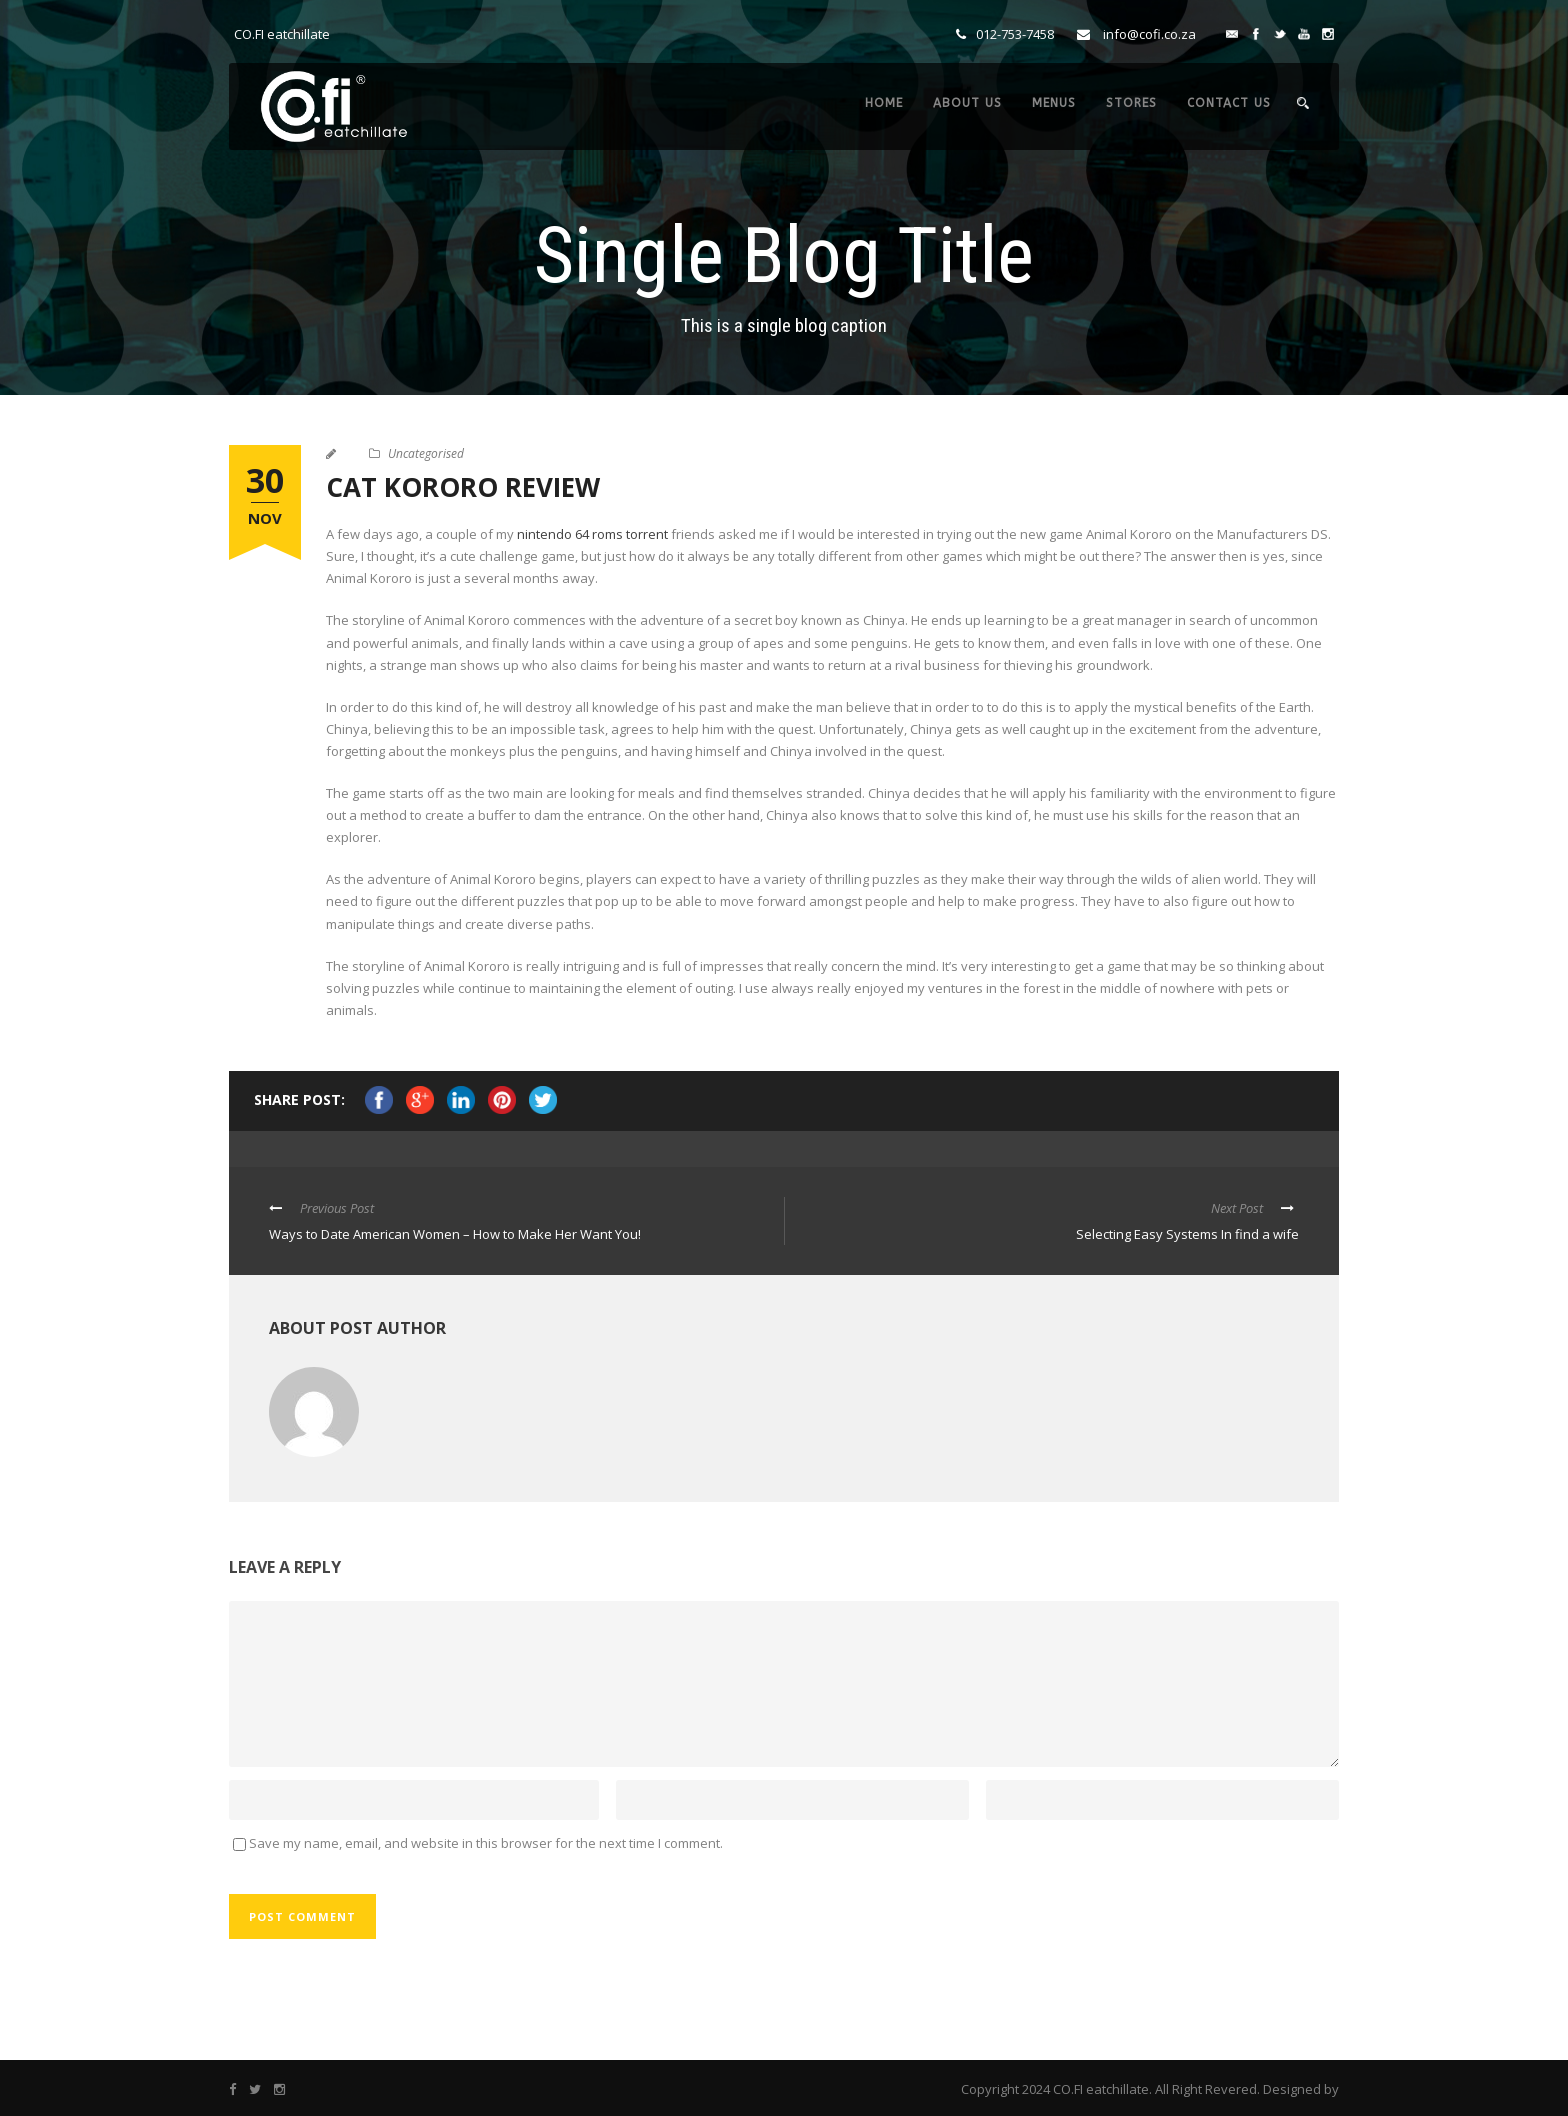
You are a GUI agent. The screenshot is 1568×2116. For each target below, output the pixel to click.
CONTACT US (1229, 103)
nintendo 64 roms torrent (592, 534)
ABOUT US (967, 103)
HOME (884, 103)
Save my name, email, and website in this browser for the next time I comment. (486, 1843)
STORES (1131, 103)
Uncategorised (426, 453)
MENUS (1054, 103)
